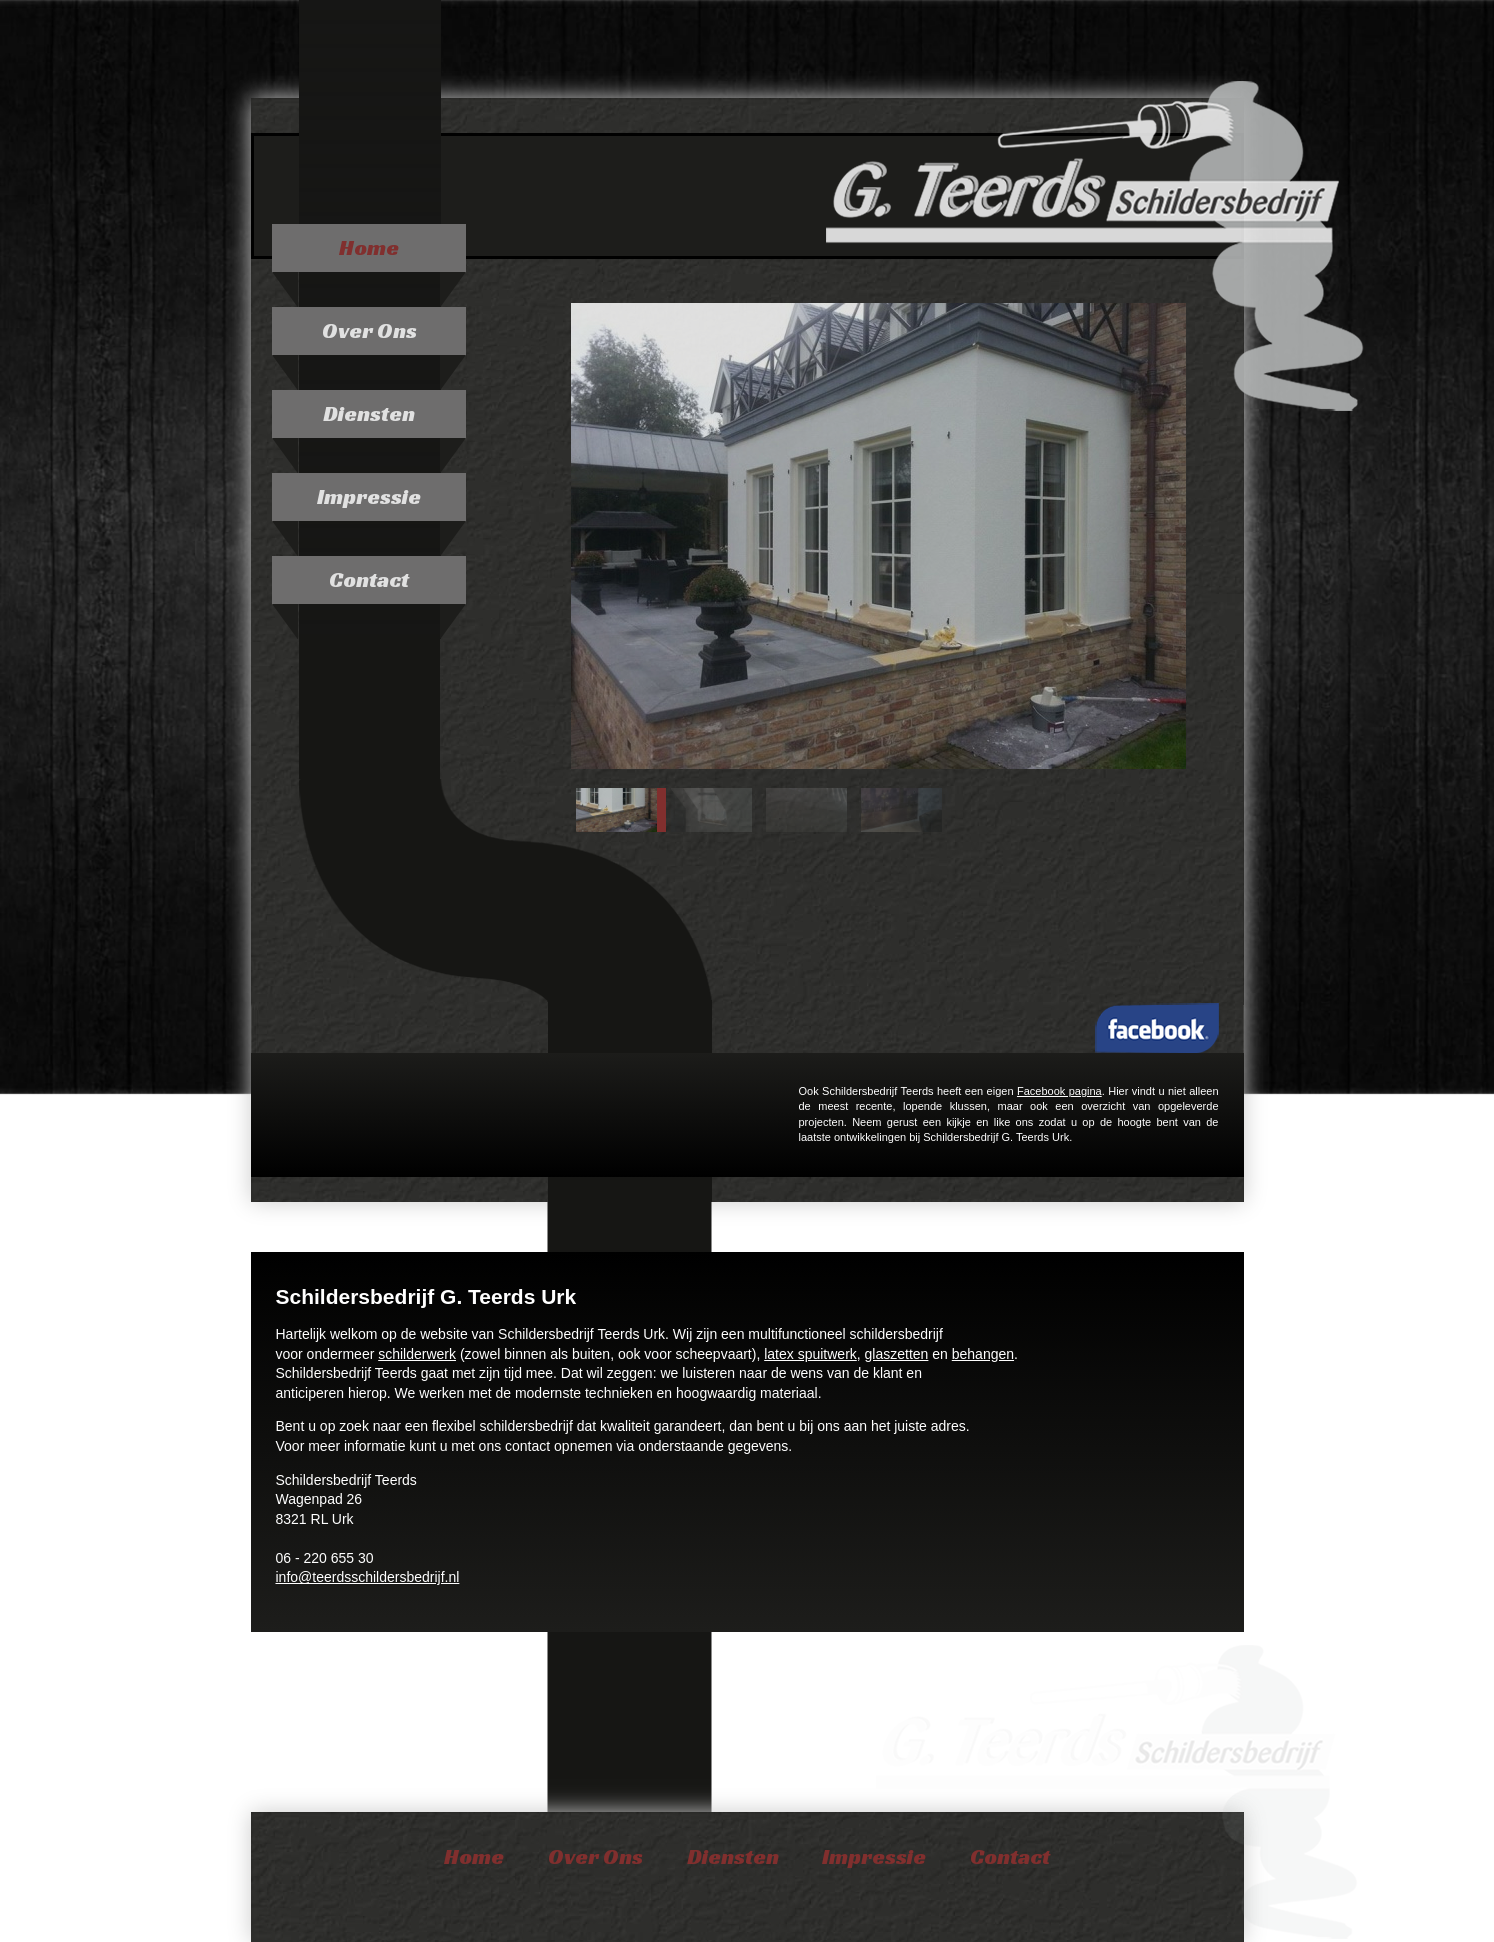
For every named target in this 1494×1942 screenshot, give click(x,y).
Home (369, 247)
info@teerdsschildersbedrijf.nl (368, 1577)
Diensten (369, 413)
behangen (983, 1354)
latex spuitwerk (810, 1354)
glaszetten (897, 1354)
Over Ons (369, 330)
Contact (369, 579)
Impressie (369, 496)
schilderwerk (417, 1354)
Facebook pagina (1059, 1091)
